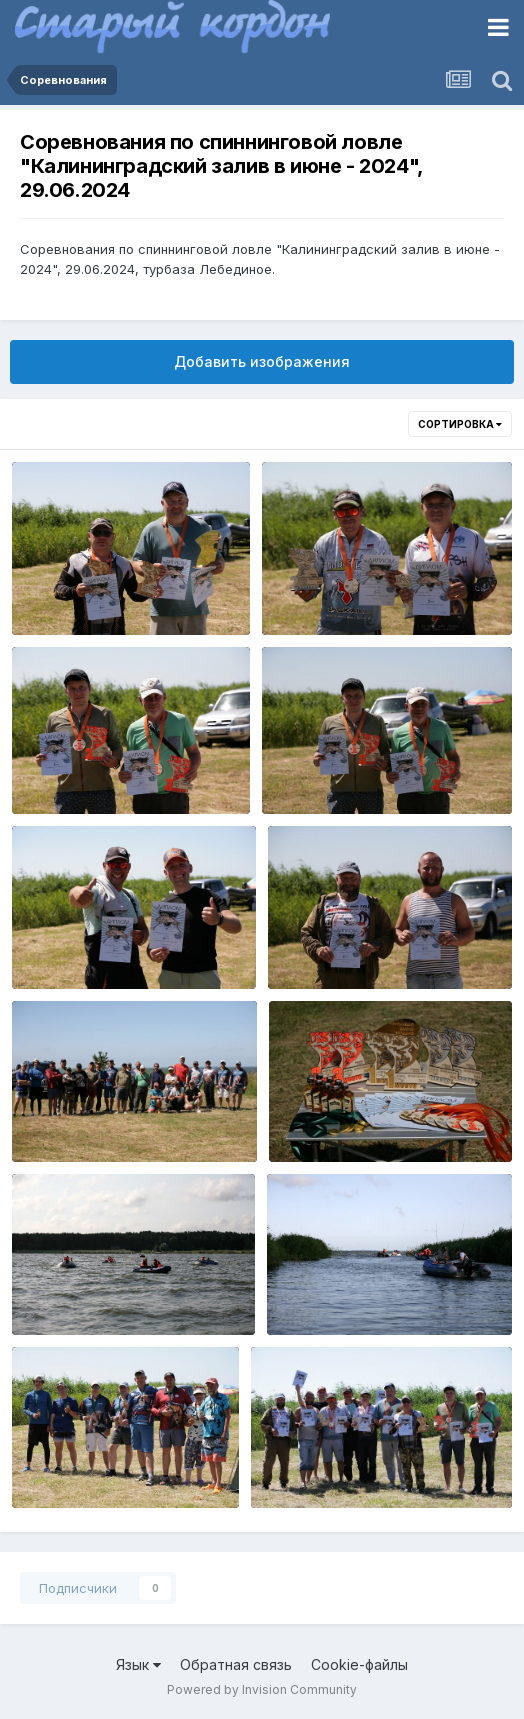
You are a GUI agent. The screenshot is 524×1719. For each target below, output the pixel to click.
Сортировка (460, 424)
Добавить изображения (262, 361)
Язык (138, 1664)
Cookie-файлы (359, 1664)
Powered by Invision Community (262, 1689)
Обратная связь (236, 1664)
